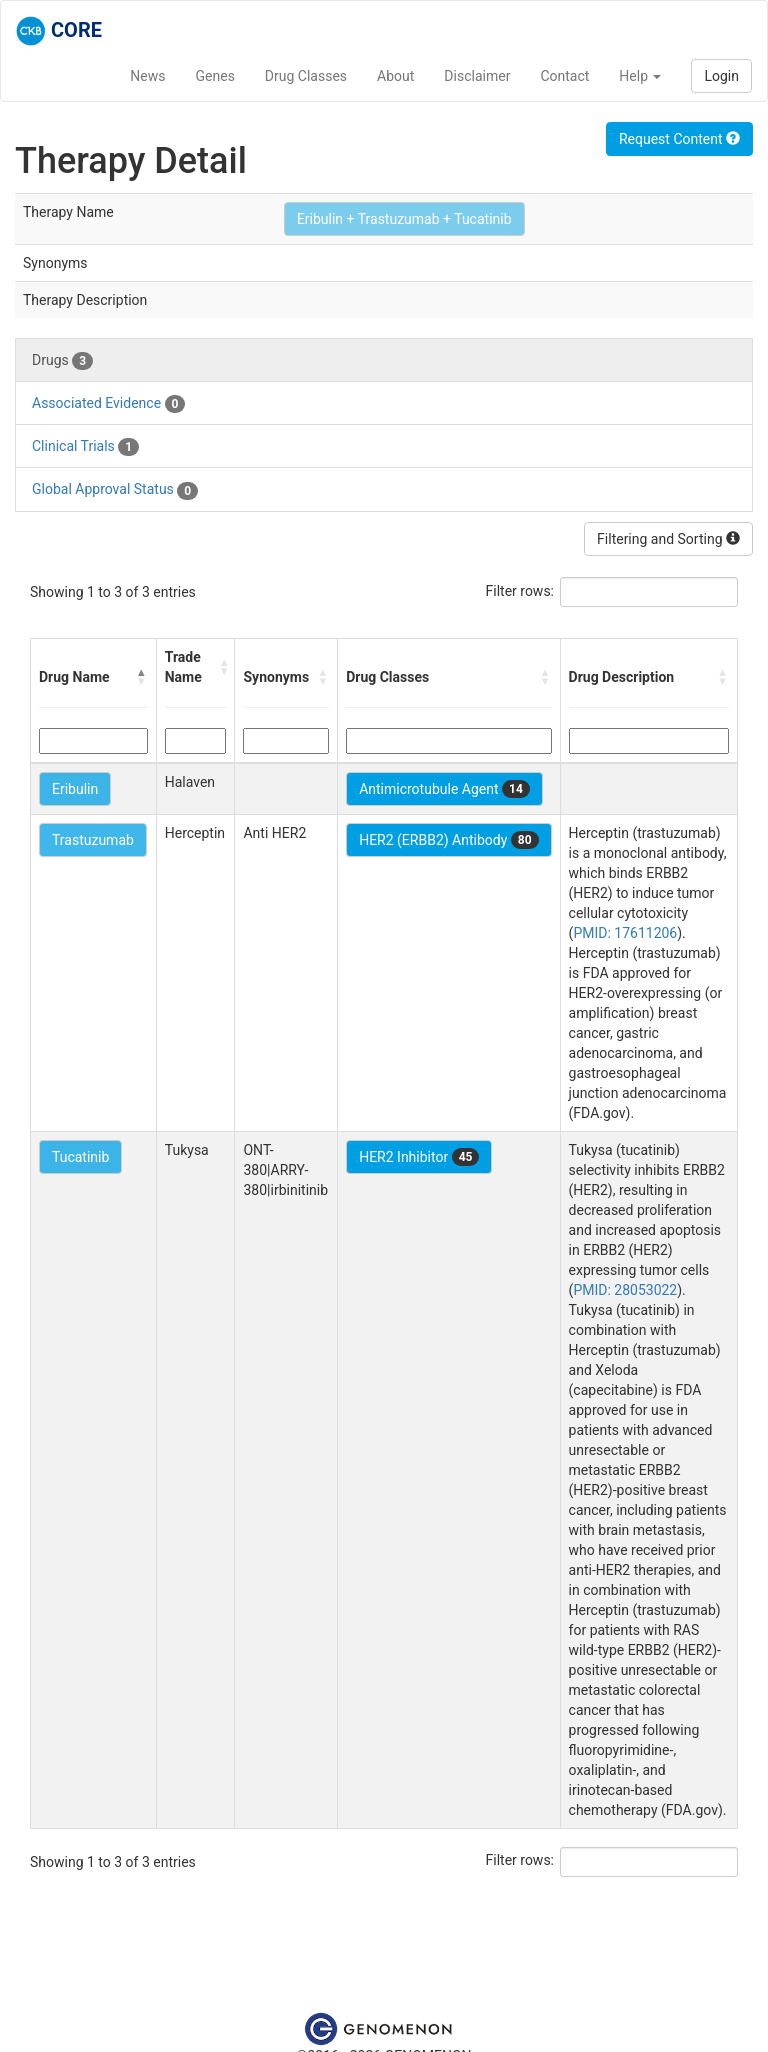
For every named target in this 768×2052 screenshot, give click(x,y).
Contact (564, 76)
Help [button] (640, 76)
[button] (142, 677)
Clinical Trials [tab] (85, 447)
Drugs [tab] (62, 361)
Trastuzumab (93, 840)
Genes (215, 76)
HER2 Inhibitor (419, 1157)
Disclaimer (477, 76)
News (147, 76)
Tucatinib (80, 1157)
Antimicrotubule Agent (444, 789)
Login (721, 76)
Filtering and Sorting (668, 539)
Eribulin (75, 789)
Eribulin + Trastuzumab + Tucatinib (404, 219)
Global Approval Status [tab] (115, 490)
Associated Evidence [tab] (108, 404)
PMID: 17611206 (625, 933)
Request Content (679, 139)
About (395, 76)
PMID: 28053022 (625, 1290)
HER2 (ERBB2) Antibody (448, 840)
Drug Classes (306, 76)
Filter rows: (520, 591)
